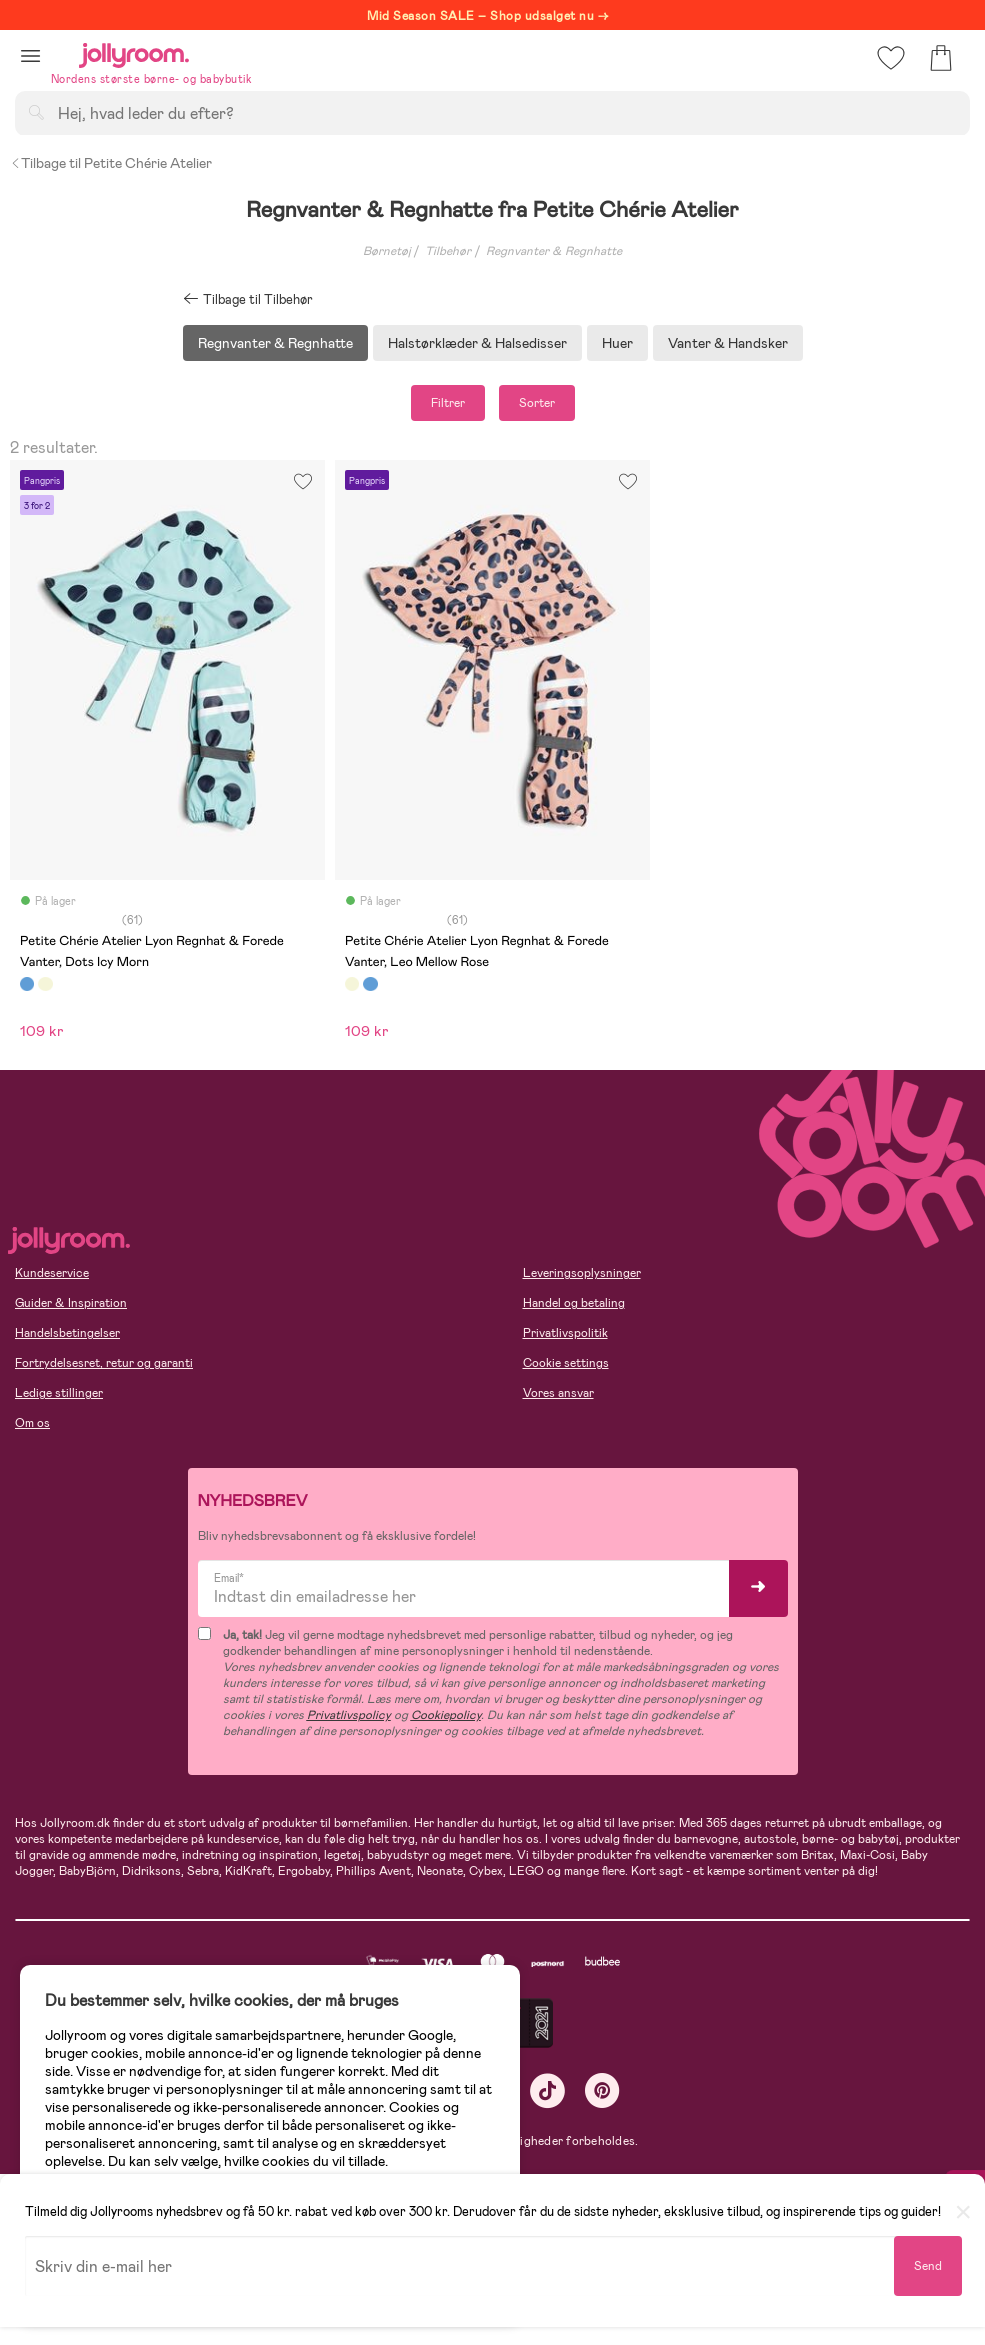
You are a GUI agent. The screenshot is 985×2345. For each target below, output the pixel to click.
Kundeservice (52, 1273)
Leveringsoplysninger (582, 1273)
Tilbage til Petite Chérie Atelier (111, 163)
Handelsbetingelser (67, 1333)
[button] (30, 55)
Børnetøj (387, 251)
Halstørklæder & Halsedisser (477, 343)
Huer (617, 343)
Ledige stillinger (59, 1393)
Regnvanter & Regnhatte (554, 251)
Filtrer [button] (448, 403)
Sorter (537, 403)
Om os (32, 1423)
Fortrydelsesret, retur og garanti (104, 1363)
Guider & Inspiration (71, 1303)
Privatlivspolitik (565, 1333)
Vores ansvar (558, 1393)
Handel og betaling (574, 1303)
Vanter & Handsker (728, 343)
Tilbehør (448, 251)
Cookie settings (566, 1363)
